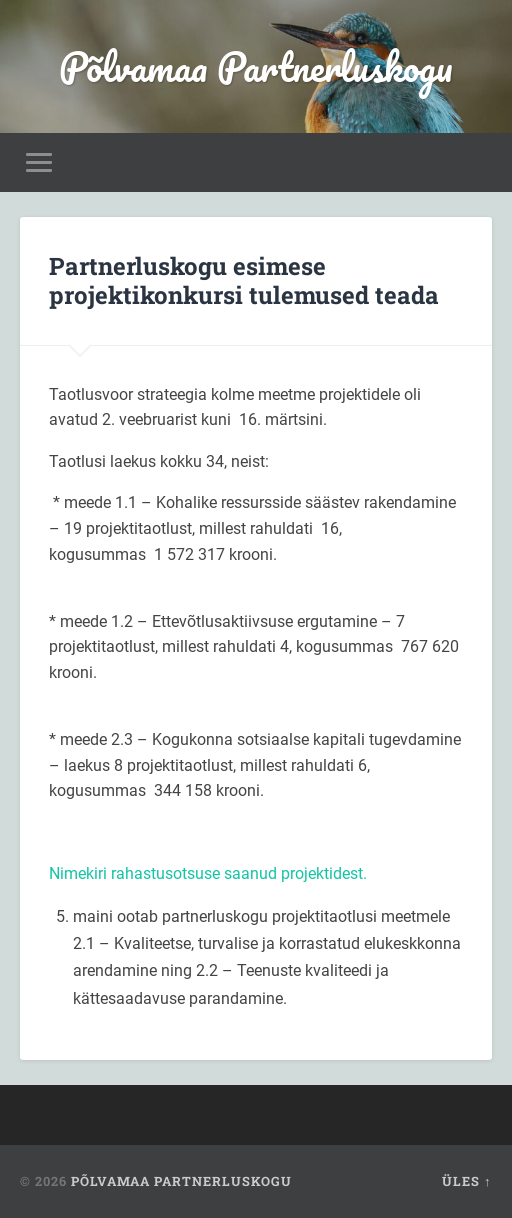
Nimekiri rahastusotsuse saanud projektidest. (208, 873)
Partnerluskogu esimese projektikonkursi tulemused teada (244, 280)
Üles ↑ (466, 1181)
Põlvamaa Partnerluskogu (256, 66)
